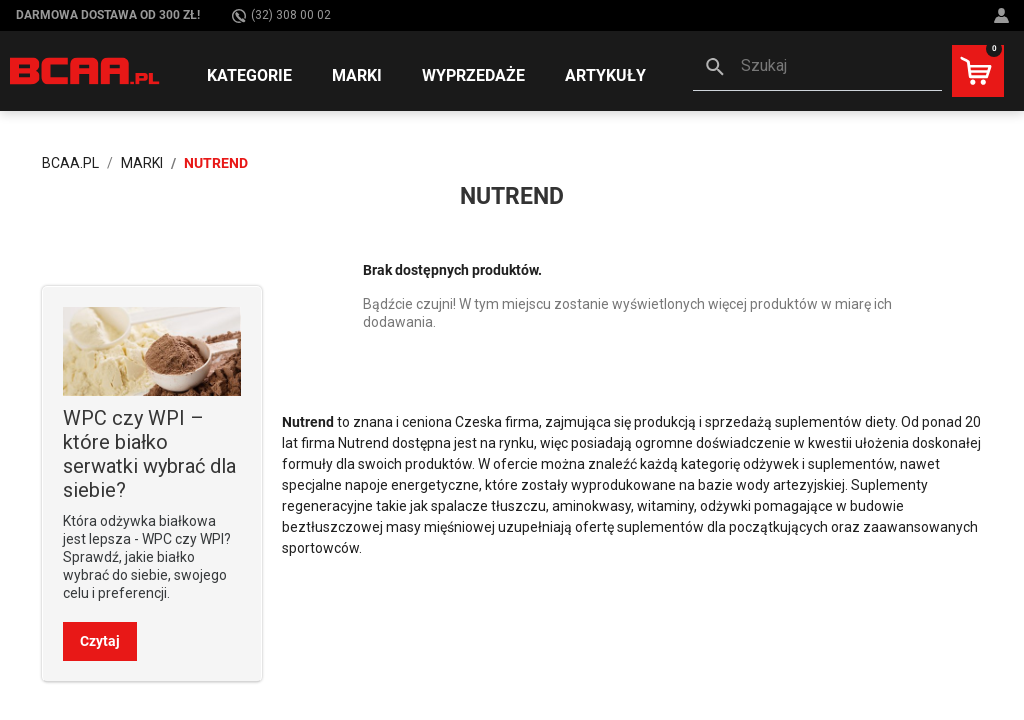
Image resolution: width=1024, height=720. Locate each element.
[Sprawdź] (152, 350)
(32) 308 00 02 (281, 15)
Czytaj (100, 641)
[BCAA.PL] (85, 70)
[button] (817, 68)
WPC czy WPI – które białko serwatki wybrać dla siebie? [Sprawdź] (149, 454)
